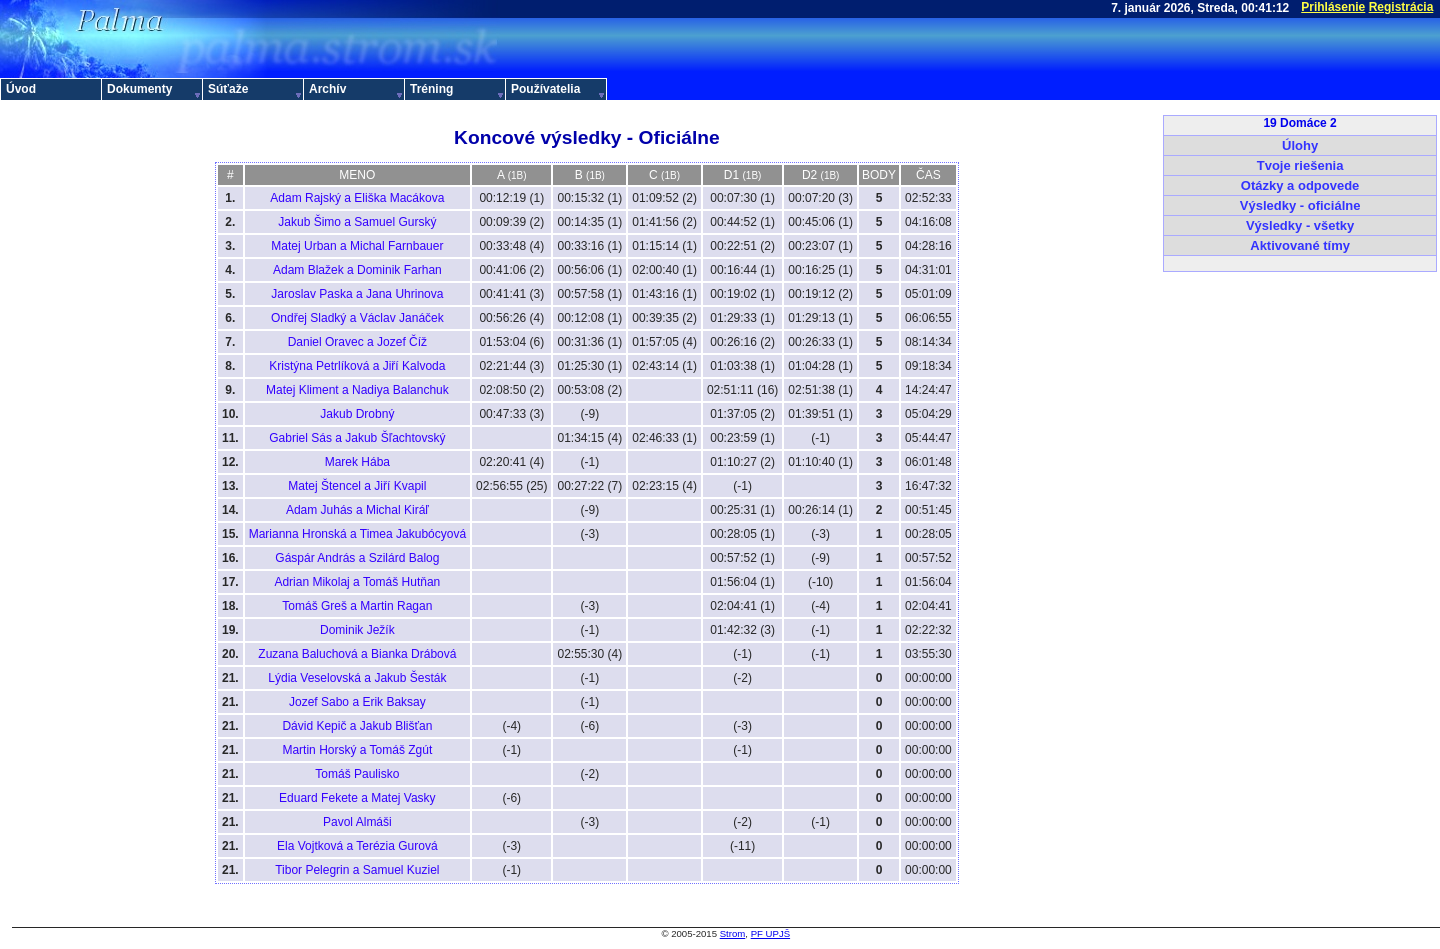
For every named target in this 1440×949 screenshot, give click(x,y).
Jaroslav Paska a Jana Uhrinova (357, 294)
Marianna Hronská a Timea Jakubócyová (357, 534)
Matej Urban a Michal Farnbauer (357, 246)
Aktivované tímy (1300, 245)
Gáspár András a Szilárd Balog (357, 558)
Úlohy (1300, 145)
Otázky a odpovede (1300, 185)
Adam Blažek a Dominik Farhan (357, 270)
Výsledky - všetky (1300, 225)
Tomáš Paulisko (357, 774)
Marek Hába (357, 462)
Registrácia (1401, 7)
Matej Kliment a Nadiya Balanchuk (357, 390)
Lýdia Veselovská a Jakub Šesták (357, 678)
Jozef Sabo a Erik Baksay (357, 702)
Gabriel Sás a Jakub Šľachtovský (357, 438)
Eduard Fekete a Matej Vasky (357, 798)
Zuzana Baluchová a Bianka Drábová (357, 654)
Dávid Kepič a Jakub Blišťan (357, 726)
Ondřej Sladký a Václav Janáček (357, 318)
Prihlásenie (1333, 7)
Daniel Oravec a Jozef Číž (357, 342)
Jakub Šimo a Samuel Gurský (357, 222)
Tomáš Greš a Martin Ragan (357, 606)
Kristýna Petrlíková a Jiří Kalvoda (357, 366)
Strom (733, 933)
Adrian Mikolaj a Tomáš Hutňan (357, 582)
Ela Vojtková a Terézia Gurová (357, 846)
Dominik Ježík (357, 630)
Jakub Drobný (357, 414)
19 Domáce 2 (1299, 123)
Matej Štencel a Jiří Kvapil (357, 486)
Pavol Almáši (357, 822)
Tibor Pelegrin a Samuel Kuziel (357, 870)
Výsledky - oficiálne (1300, 205)
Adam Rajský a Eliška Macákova (357, 198)
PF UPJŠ (770, 933)
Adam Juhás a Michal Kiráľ (357, 510)
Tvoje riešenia (1300, 165)
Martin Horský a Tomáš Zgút (357, 750)
